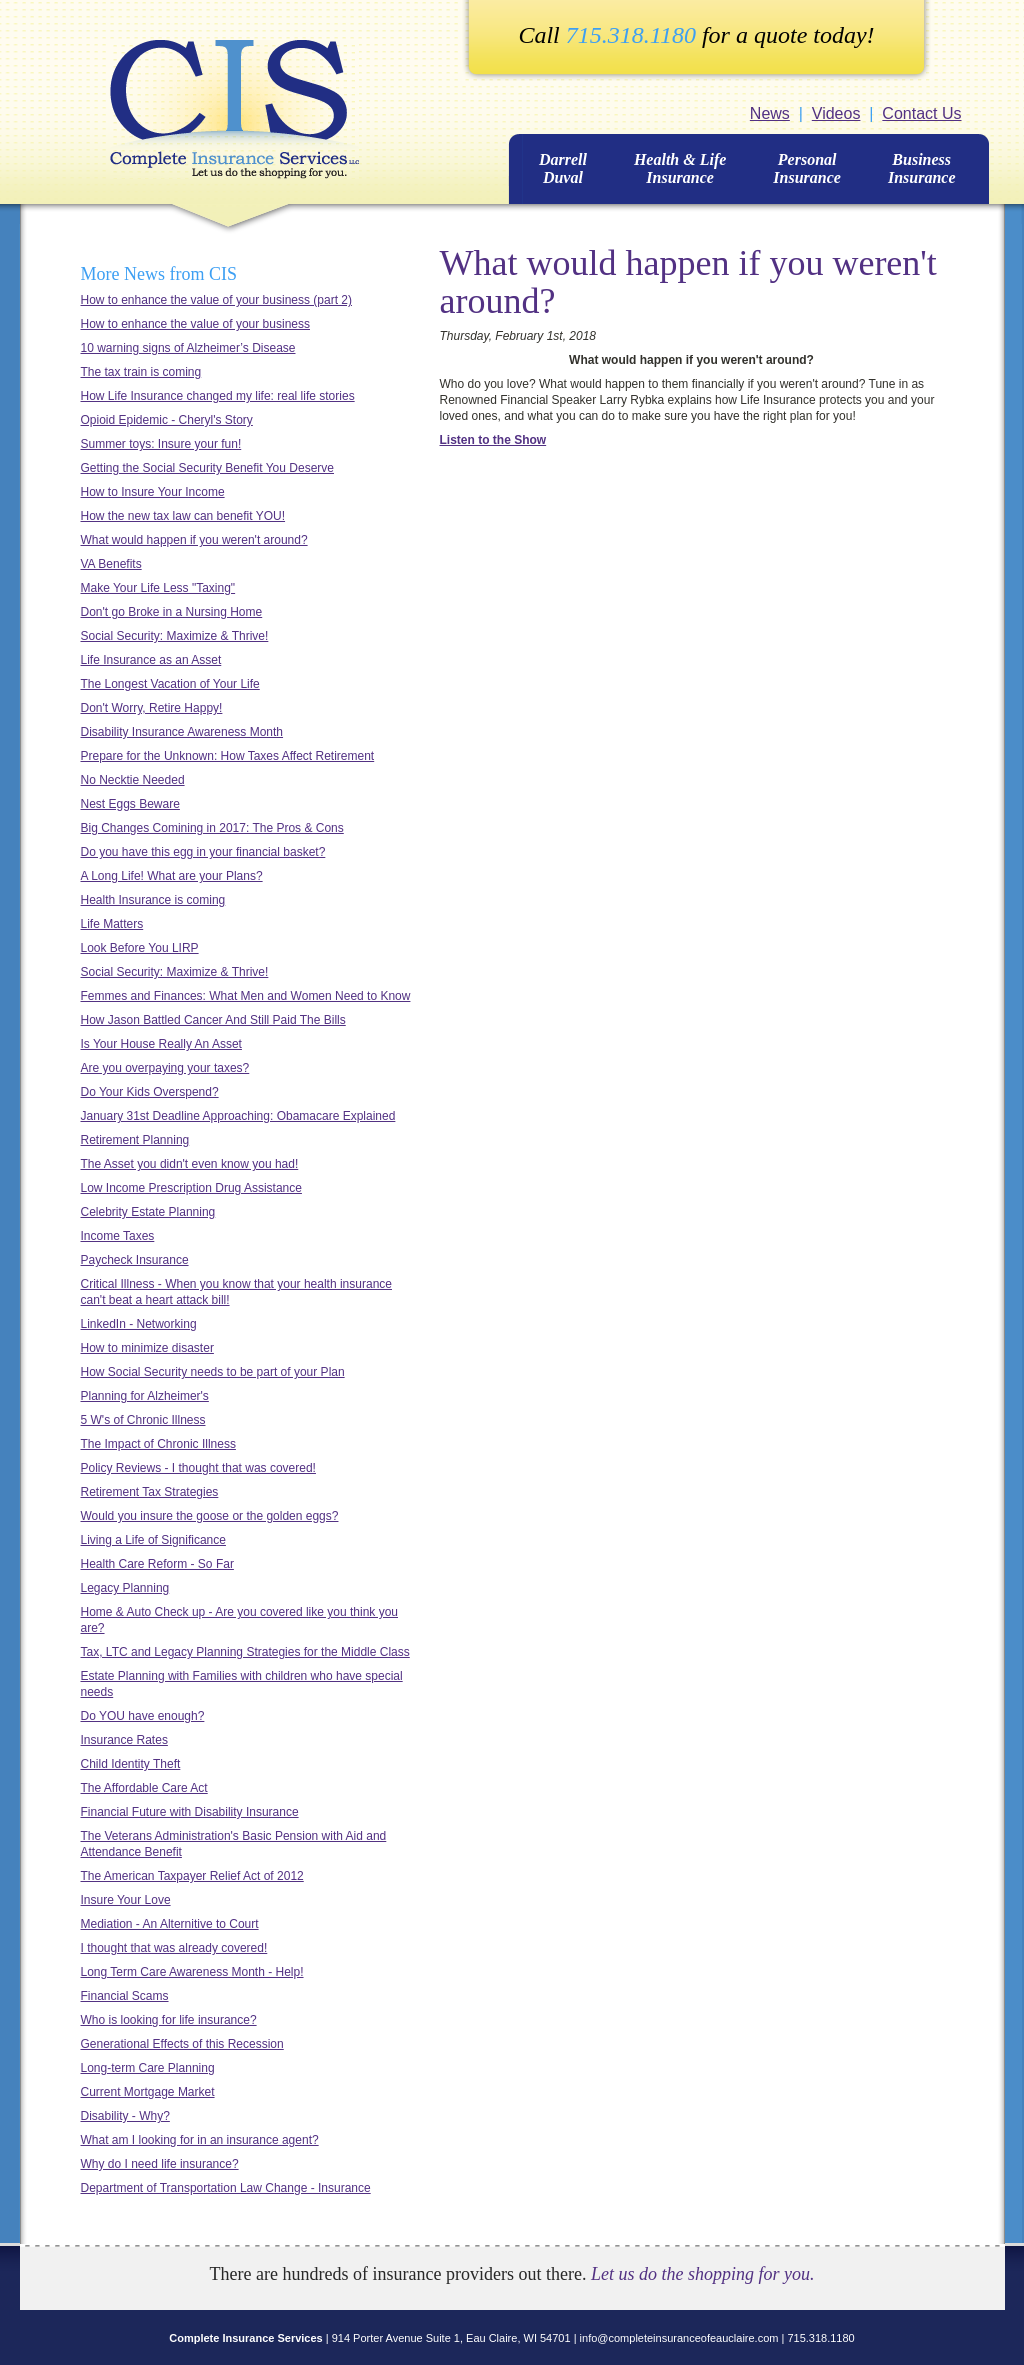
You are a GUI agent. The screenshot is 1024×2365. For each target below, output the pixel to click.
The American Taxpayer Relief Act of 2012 (192, 1876)
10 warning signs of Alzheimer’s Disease (188, 348)
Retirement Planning (135, 1140)
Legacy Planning (125, 1588)
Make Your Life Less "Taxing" (158, 588)
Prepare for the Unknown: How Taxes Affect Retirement (228, 756)
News (770, 113)
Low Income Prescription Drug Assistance (191, 1188)
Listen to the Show (493, 440)
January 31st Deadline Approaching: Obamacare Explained (238, 1116)
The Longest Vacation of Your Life (170, 684)
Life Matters (112, 924)
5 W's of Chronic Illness (143, 1420)
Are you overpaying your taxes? (165, 1068)
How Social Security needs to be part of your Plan (213, 1372)
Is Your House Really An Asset (161, 1044)
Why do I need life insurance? (160, 2164)
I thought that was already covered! (174, 1948)
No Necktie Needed (133, 780)
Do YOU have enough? (143, 1716)
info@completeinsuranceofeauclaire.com (679, 2338)
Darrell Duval (563, 168)
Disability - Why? (125, 2116)
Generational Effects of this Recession (182, 2044)
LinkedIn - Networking (139, 1324)
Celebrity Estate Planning (148, 1212)
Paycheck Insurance (135, 1260)
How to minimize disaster (147, 1348)
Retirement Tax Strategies (150, 1492)
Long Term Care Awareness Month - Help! (192, 1972)
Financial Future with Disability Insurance (190, 1812)
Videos (836, 113)
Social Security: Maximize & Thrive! (175, 636)
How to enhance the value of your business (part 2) (217, 300)
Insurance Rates (124, 1740)
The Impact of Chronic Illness (158, 1444)
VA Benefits (111, 564)
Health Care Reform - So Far (157, 1564)
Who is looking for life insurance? (169, 2020)
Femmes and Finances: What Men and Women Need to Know (246, 996)
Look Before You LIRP (140, 948)
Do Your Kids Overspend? (150, 1092)
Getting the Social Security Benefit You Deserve (207, 468)
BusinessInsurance (922, 168)
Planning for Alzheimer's (145, 1396)
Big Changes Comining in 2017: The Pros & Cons (212, 828)
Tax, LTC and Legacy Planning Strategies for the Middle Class (245, 1652)
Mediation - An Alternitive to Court (170, 1924)
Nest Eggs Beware (130, 804)
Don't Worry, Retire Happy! (152, 708)
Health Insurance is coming (153, 900)
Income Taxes (118, 1236)
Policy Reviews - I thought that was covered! (198, 1468)
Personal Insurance (807, 168)
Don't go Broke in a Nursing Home (172, 612)
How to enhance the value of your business (195, 324)
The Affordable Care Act (144, 1788)
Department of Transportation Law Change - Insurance (226, 2188)
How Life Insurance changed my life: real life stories (218, 396)
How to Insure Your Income (153, 492)
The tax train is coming (141, 372)
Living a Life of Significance (153, 1540)
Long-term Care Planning (148, 2068)
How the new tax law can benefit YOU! (183, 516)
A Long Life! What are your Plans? (172, 876)
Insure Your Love (126, 1900)
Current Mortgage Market (148, 2092)
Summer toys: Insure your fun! (161, 444)
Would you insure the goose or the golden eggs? (210, 1516)
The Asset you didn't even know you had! (190, 1164)
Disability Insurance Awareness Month (182, 732)
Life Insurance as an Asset (151, 660)
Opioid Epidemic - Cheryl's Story (167, 420)
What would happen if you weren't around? (194, 540)
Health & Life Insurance (680, 168)
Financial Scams (125, 1996)
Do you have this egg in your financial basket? (203, 852)
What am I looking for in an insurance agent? (200, 2140)
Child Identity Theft (131, 1764)
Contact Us (921, 113)
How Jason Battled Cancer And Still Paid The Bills (213, 1020)
